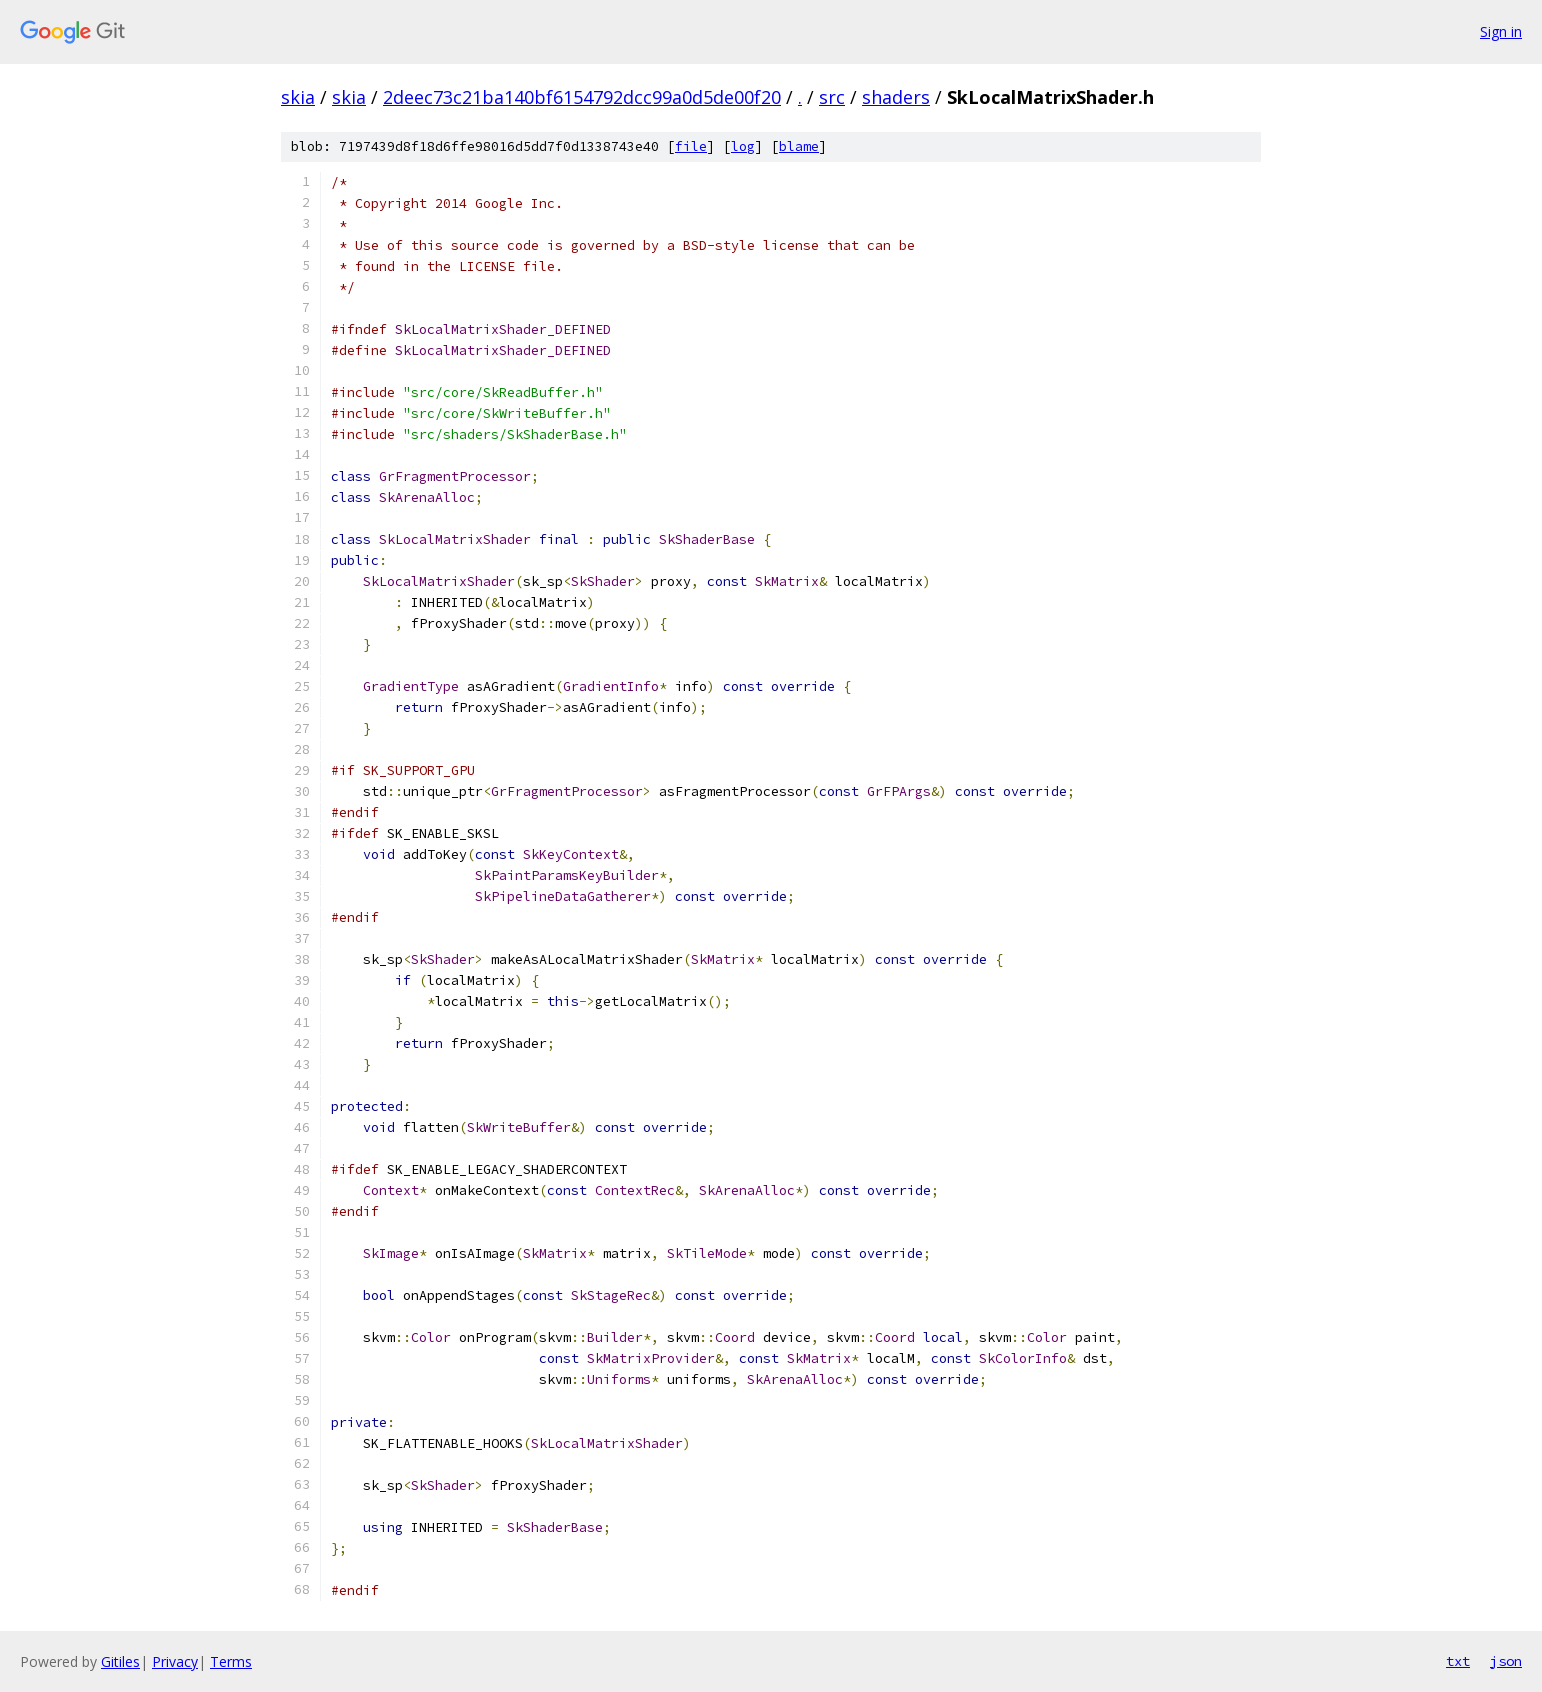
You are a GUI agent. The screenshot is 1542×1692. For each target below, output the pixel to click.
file (691, 146)
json (1506, 1661)
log (743, 146)
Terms (231, 1661)
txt (1458, 1661)
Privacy (175, 1661)
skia (298, 97)
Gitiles (120, 1661)
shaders (896, 97)
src (832, 97)
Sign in (1501, 31)
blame (799, 146)
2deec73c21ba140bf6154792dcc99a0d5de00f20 (582, 97)
